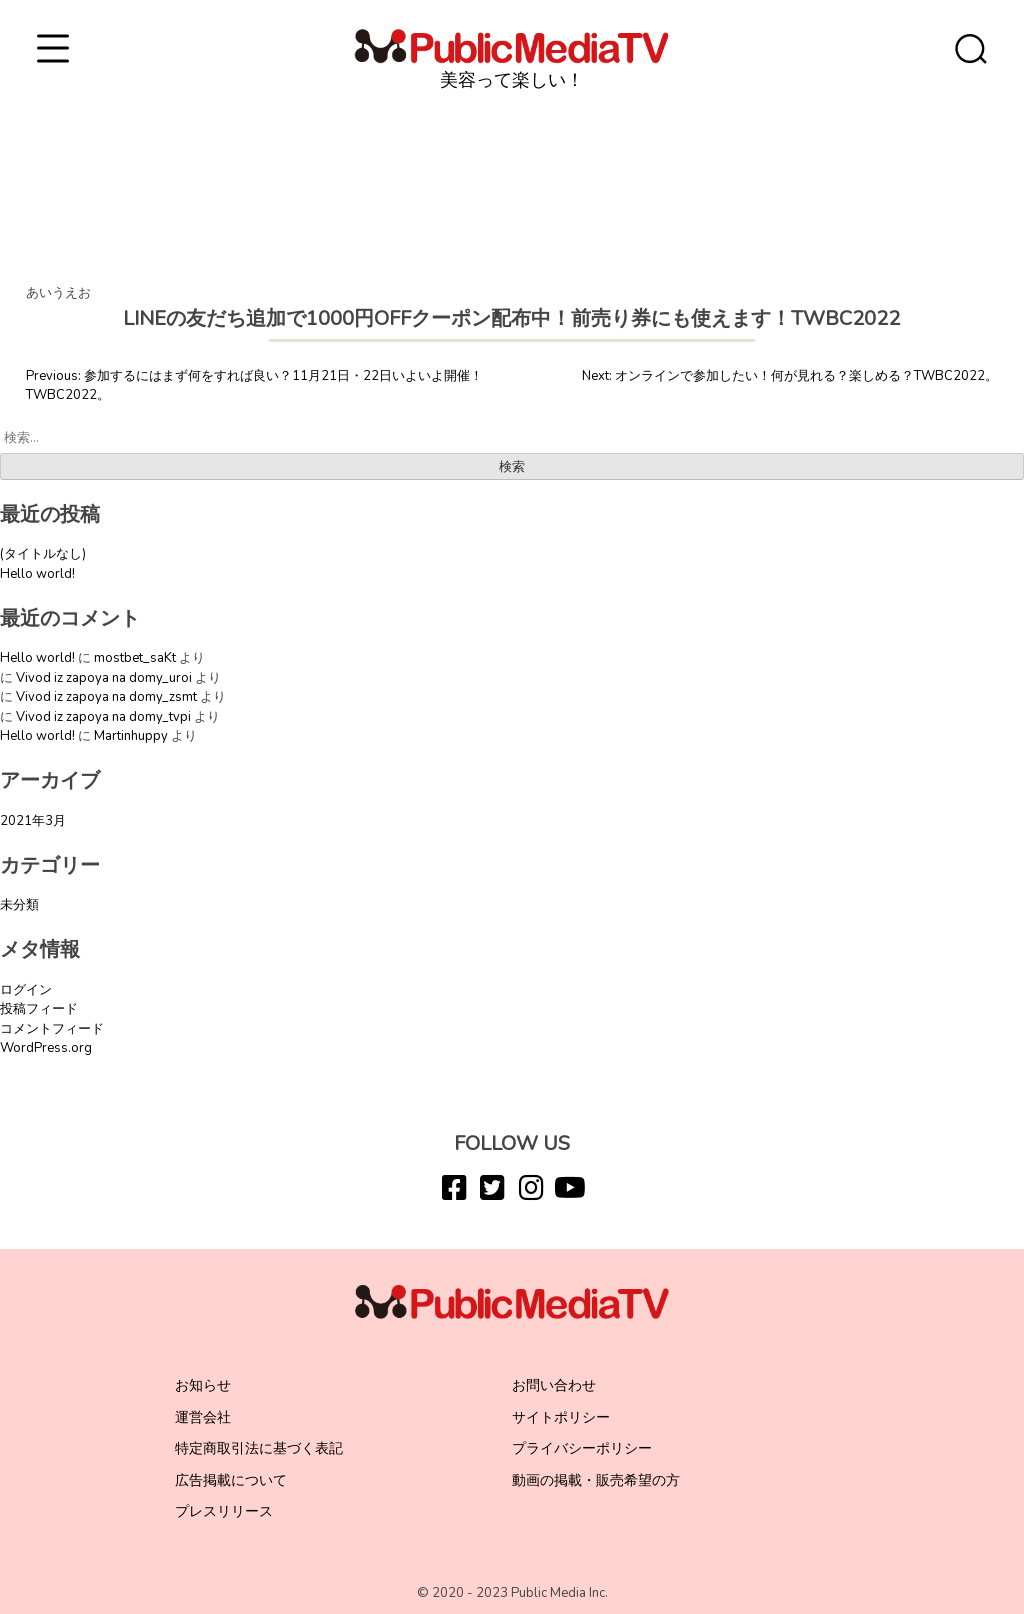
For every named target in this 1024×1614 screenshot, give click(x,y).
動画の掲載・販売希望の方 (596, 1480)
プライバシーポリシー (582, 1448)
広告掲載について (231, 1480)
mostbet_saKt (135, 658)
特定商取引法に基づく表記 (259, 1448)
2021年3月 (33, 821)
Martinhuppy (131, 736)
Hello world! (37, 574)
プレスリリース (224, 1511)
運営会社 (203, 1417)
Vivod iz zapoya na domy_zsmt (106, 697)
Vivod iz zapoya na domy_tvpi (103, 717)
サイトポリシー (561, 1417)
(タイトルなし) (43, 554)
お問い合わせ (554, 1385)
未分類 (19, 905)
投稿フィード (39, 1009)
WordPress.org (46, 1048)
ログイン (26, 990)
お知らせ (203, 1385)
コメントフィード (52, 1029)
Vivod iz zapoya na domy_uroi (104, 678)
